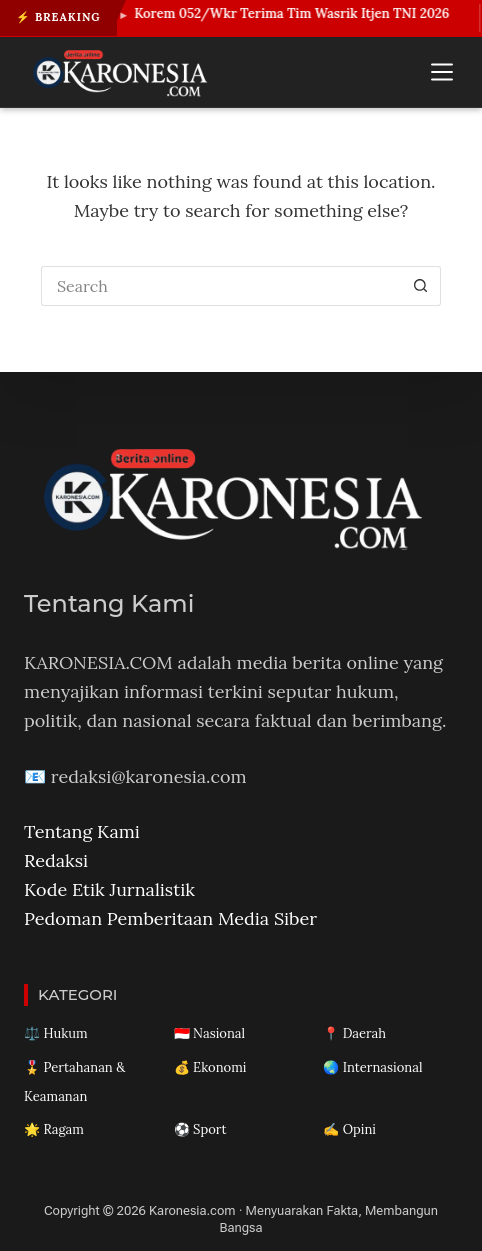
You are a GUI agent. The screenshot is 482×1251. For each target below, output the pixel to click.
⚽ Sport (200, 1129)
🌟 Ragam (54, 1129)
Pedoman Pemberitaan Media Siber (170, 918)
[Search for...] (221, 286)
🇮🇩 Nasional (209, 1033)
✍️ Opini (349, 1129)
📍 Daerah (354, 1033)
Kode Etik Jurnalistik (109, 889)
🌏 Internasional (372, 1067)
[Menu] (442, 72)
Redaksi (56, 860)
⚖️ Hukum (55, 1033)
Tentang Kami (82, 831)
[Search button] (421, 286)
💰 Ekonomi (210, 1067)
